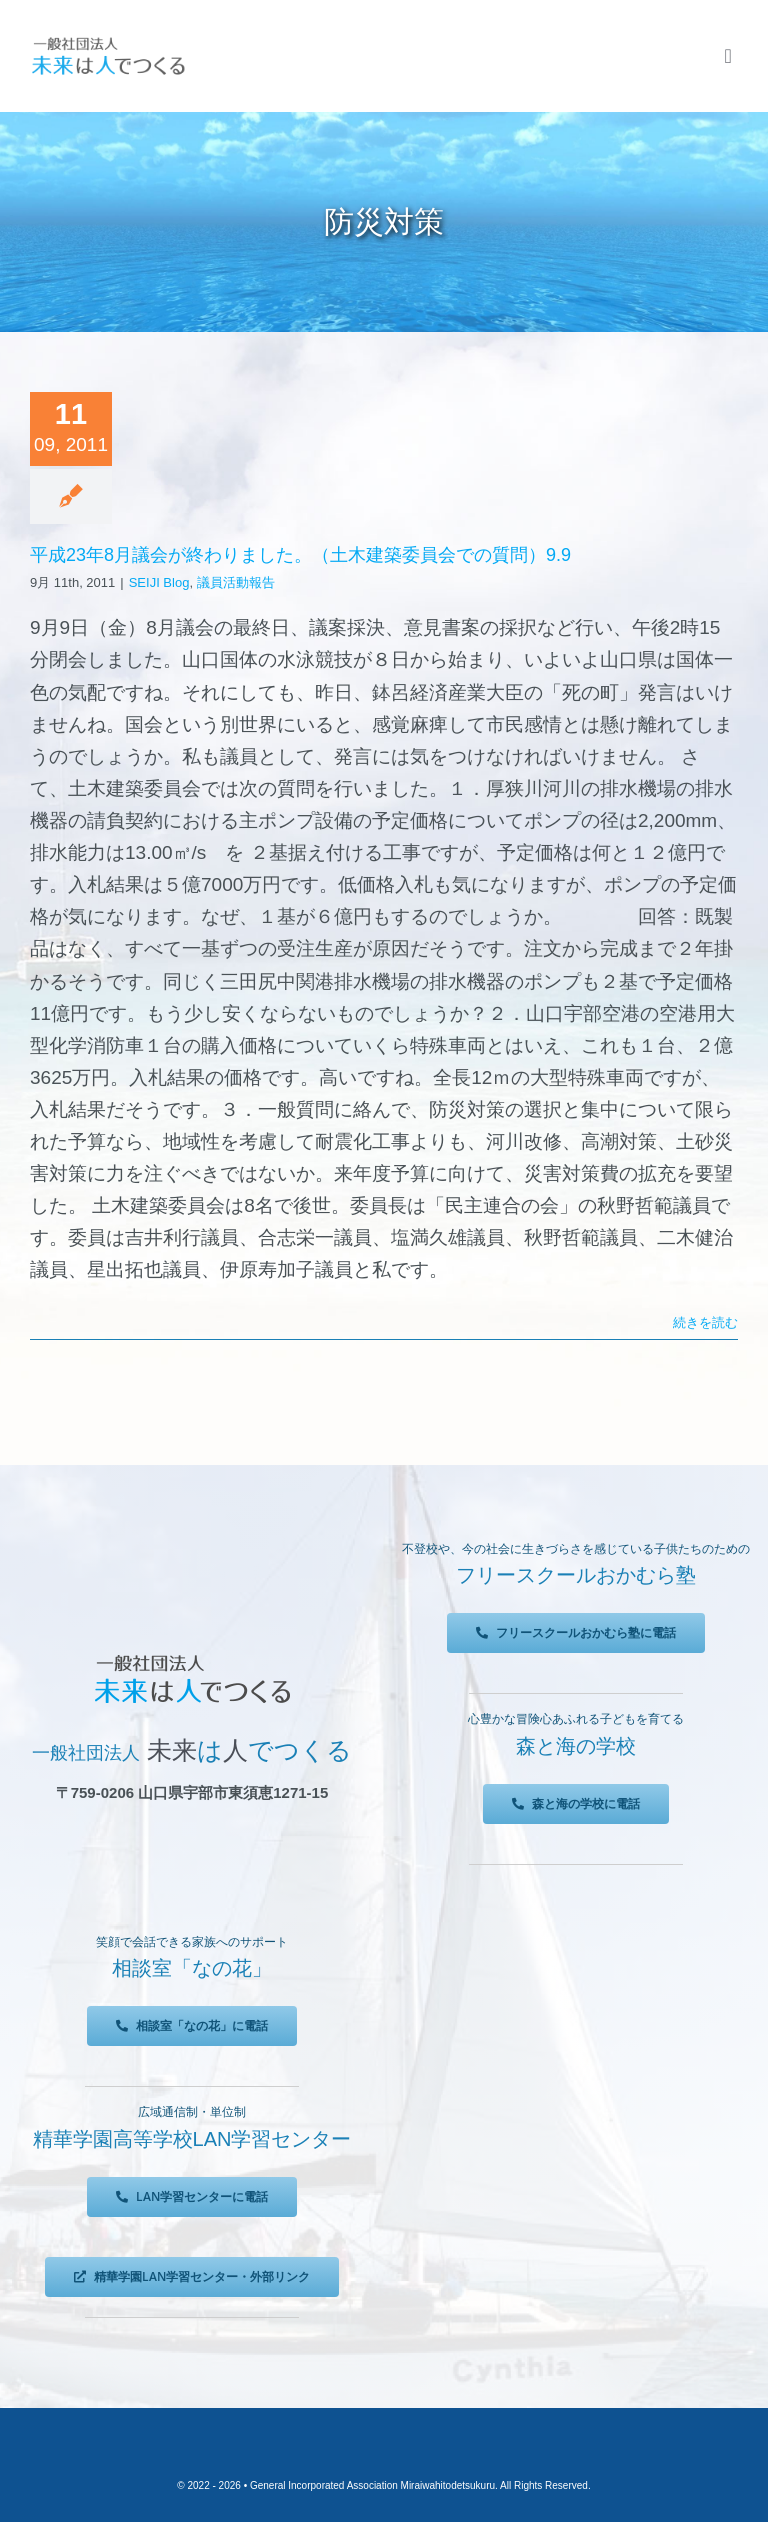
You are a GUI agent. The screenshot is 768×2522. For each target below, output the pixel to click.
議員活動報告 (236, 582)
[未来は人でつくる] (108, 41)
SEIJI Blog (159, 582)
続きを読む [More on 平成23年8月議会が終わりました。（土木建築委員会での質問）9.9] (705, 1322)
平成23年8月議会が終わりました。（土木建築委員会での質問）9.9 (300, 555)
